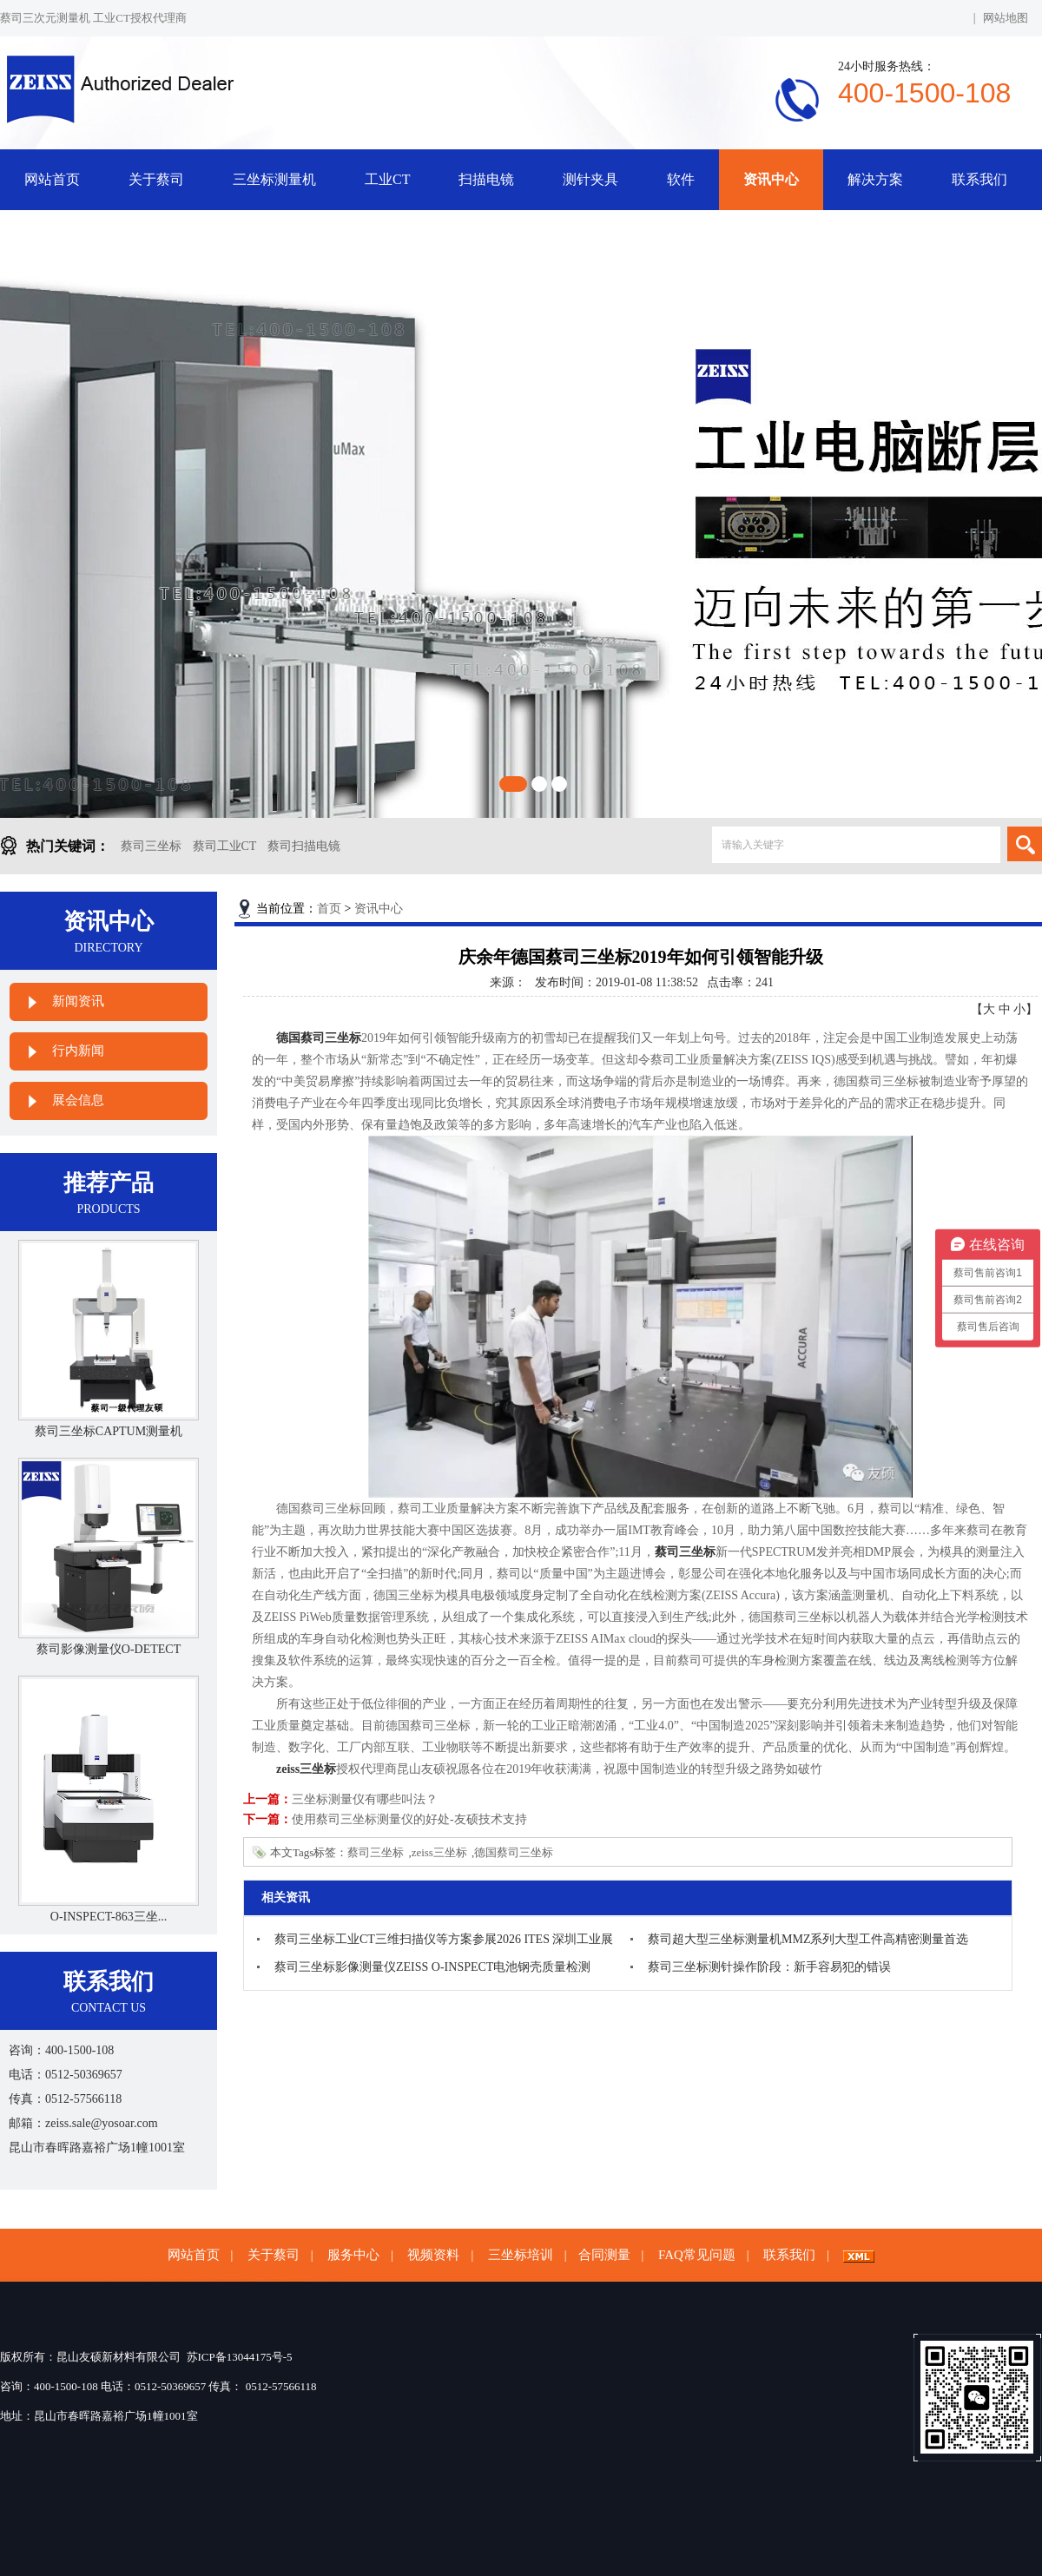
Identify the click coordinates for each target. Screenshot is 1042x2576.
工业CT (387, 179)
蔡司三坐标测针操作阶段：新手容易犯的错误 (769, 1966)
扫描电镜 (486, 179)
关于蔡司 (156, 179)
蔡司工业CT (225, 846)
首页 (329, 908)
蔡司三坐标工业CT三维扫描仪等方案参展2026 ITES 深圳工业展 (443, 1939)
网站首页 (52, 179)
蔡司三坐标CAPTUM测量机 (108, 1431)
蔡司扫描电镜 (303, 846)
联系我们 (979, 179)
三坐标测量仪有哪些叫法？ (365, 1799)
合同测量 (604, 2255)
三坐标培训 (520, 2255)
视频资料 (433, 2255)
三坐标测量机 (274, 179)
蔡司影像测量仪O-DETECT (108, 1649)
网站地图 (1005, 17)
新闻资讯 (78, 1001)
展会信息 (78, 1100)
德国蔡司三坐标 (513, 1852)
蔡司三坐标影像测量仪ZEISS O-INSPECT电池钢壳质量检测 (432, 1966)
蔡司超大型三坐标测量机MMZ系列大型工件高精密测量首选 (808, 1939)
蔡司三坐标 (151, 846)
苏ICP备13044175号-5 (240, 2356)
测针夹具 (590, 179)
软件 (681, 179)
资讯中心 (771, 179)
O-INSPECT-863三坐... (108, 1916)
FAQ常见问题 (696, 2255)
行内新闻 (78, 1050)
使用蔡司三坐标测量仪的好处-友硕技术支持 (409, 1819)
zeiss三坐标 (439, 1852)
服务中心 (353, 2255)
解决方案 (875, 179)
